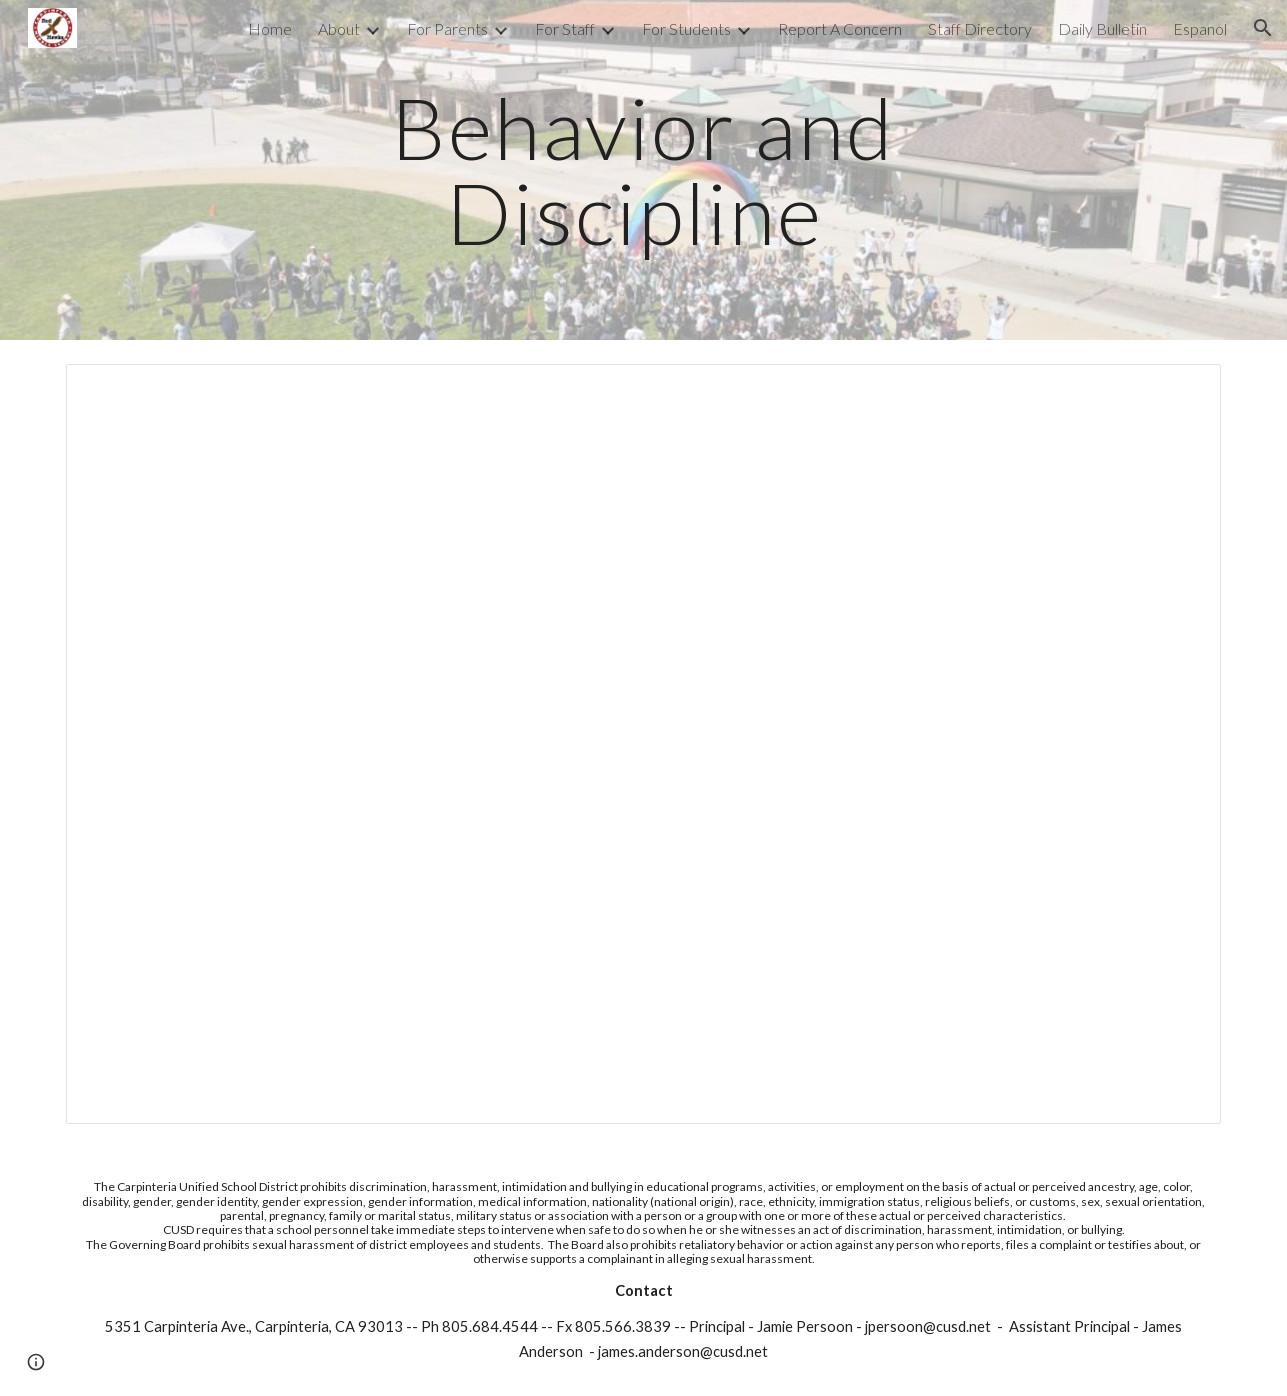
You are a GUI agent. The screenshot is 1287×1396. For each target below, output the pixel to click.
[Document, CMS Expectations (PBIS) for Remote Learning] (643, 744)
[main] (644, 170)
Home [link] (270, 28)
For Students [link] (686, 28)
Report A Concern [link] (840, 28)
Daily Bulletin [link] (1102, 28)
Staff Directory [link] (980, 28)
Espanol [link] (1200, 28)
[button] (1263, 28)
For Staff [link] (565, 28)
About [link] (339, 28)
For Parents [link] (447, 28)
